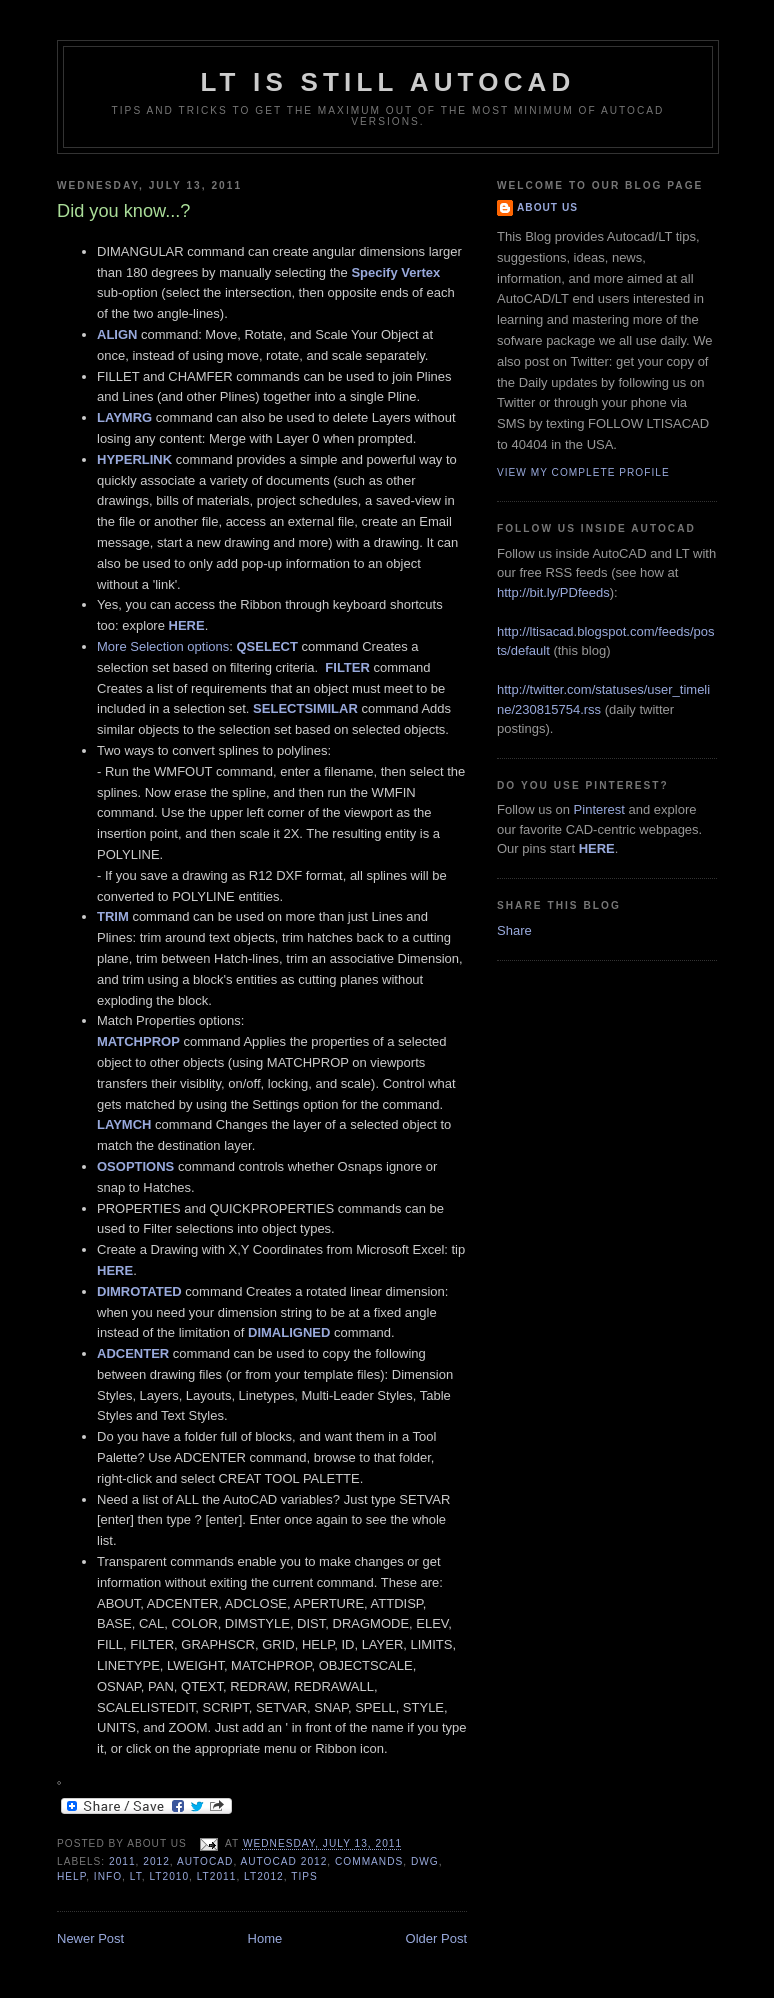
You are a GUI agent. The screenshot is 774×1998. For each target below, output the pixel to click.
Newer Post (90, 1938)
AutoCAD (205, 1861)
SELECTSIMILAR (305, 708)
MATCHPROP (138, 1041)
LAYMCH (124, 1124)
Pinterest (599, 809)
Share (514, 930)
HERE (187, 625)
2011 (122, 1861)
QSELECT (266, 646)
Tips (304, 1876)
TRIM (113, 916)
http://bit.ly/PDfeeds (553, 592)
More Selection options (163, 646)
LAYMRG (124, 417)
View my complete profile (583, 472)
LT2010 (169, 1876)
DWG (425, 1861)
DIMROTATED (139, 1291)
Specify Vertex (395, 272)
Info (108, 1876)
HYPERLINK (134, 459)
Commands (369, 1861)
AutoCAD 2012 (284, 1861)
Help (71, 1876)
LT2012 (264, 1876)
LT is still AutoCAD (387, 82)
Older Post (436, 1938)
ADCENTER (133, 1353)
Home (265, 1938)
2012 (156, 1861)
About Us (547, 207)
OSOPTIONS (135, 1166)
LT (136, 1876)
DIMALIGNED (289, 1332)
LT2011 (217, 1876)
